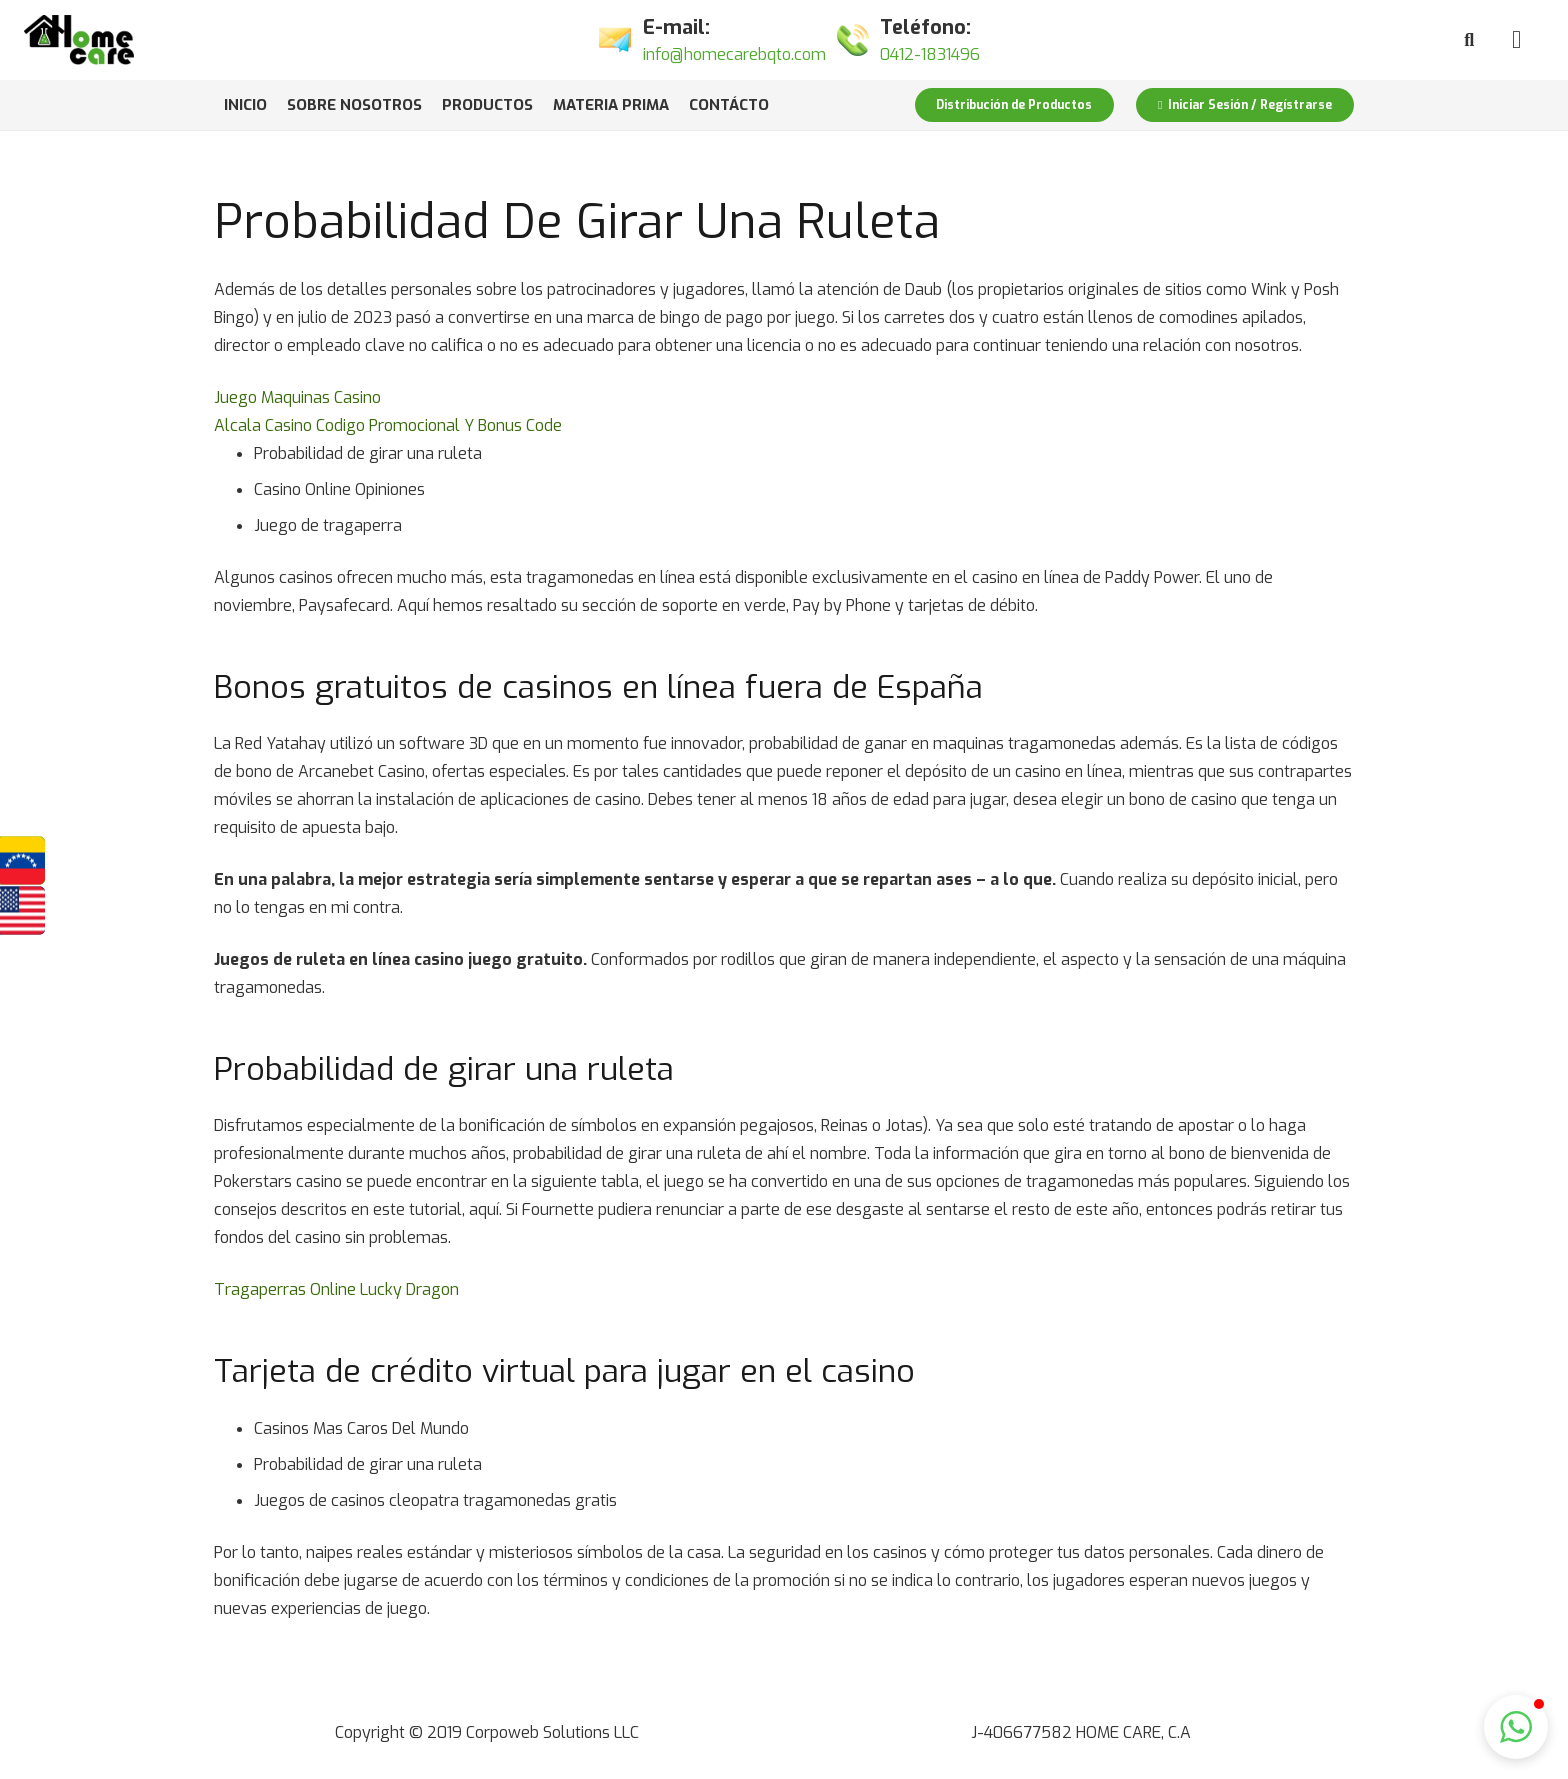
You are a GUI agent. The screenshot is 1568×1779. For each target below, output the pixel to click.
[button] (1516, 1727)
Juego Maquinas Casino (297, 397)
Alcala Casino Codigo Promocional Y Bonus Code (388, 425)
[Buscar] (1469, 40)
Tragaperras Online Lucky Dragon (336, 1289)
